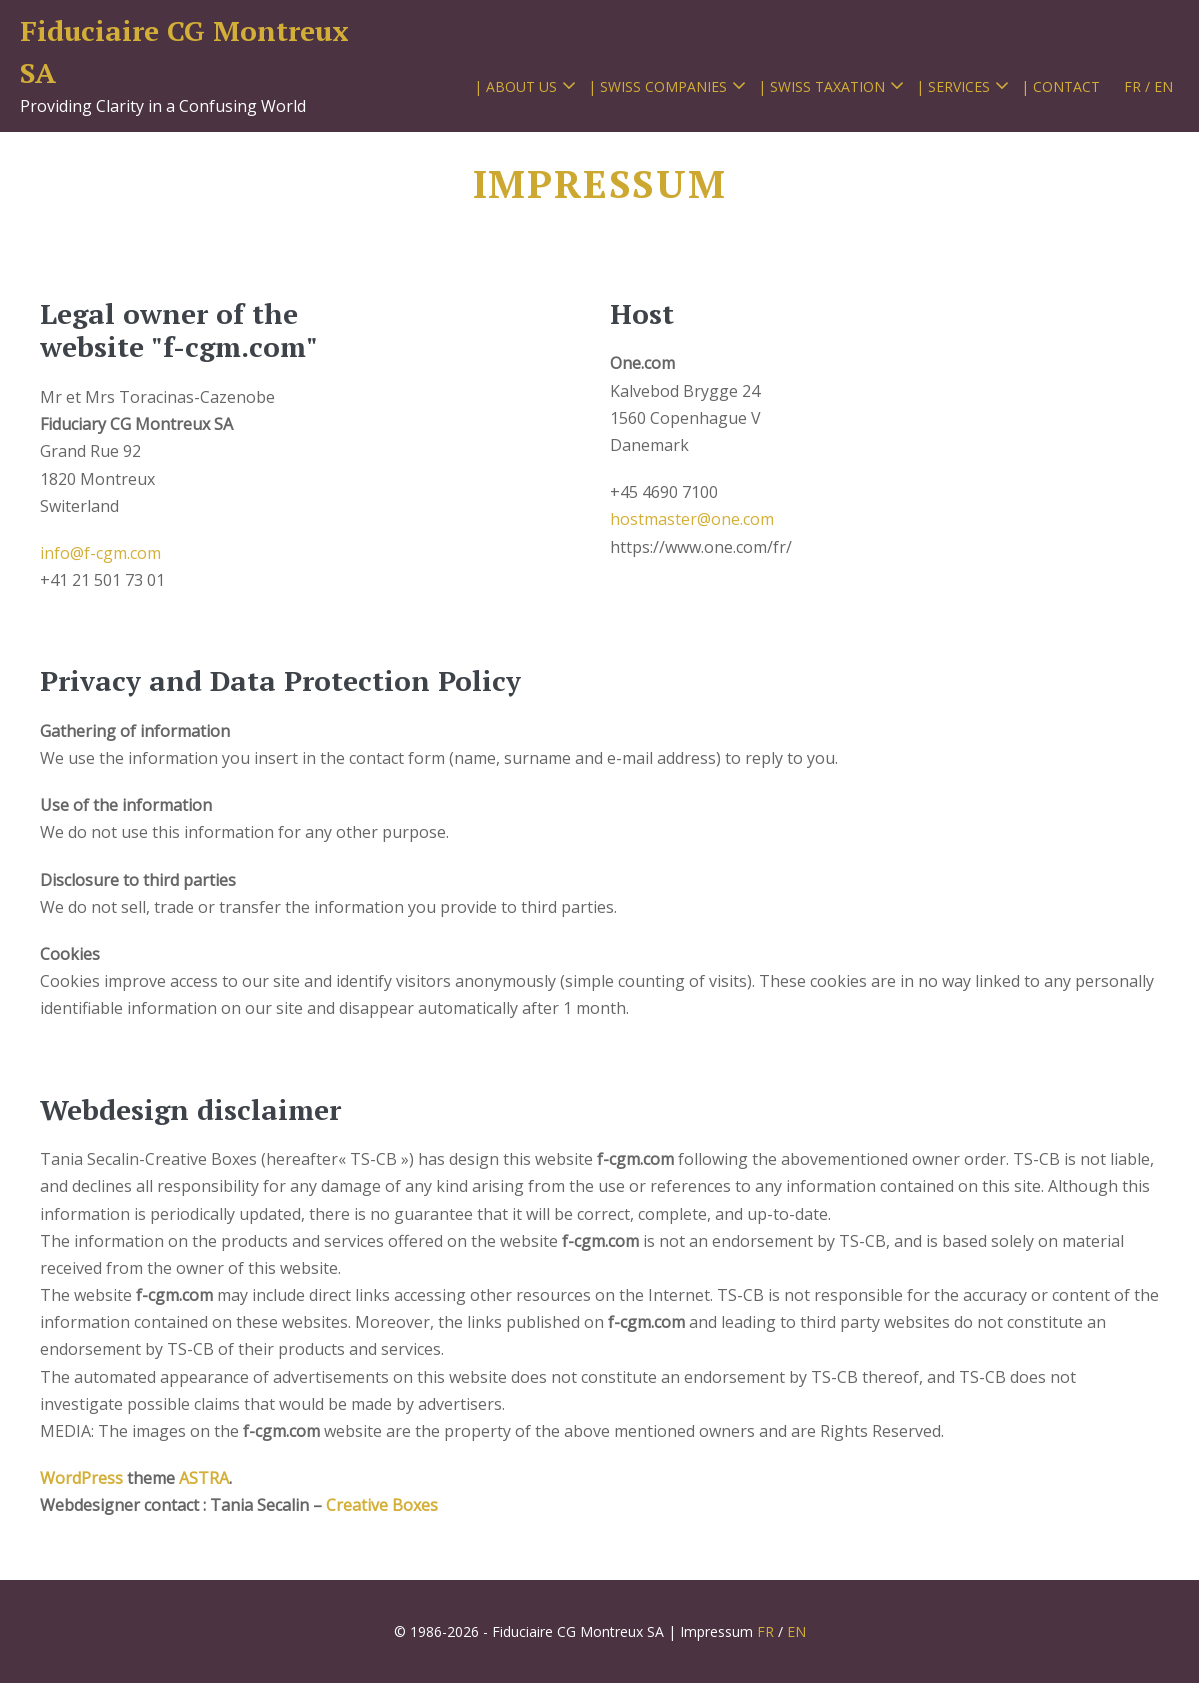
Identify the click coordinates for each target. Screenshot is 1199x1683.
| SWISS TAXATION (821, 86)
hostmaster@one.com (692, 519)
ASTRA (204, 1478)
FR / (1137, 86)
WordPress (83, 1478)
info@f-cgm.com (100, 553)
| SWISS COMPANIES (657, 86)
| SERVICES (953, 86)
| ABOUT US (515, 86)
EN (1163, 86)
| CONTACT (1060, 86)
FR (765, 1631)
